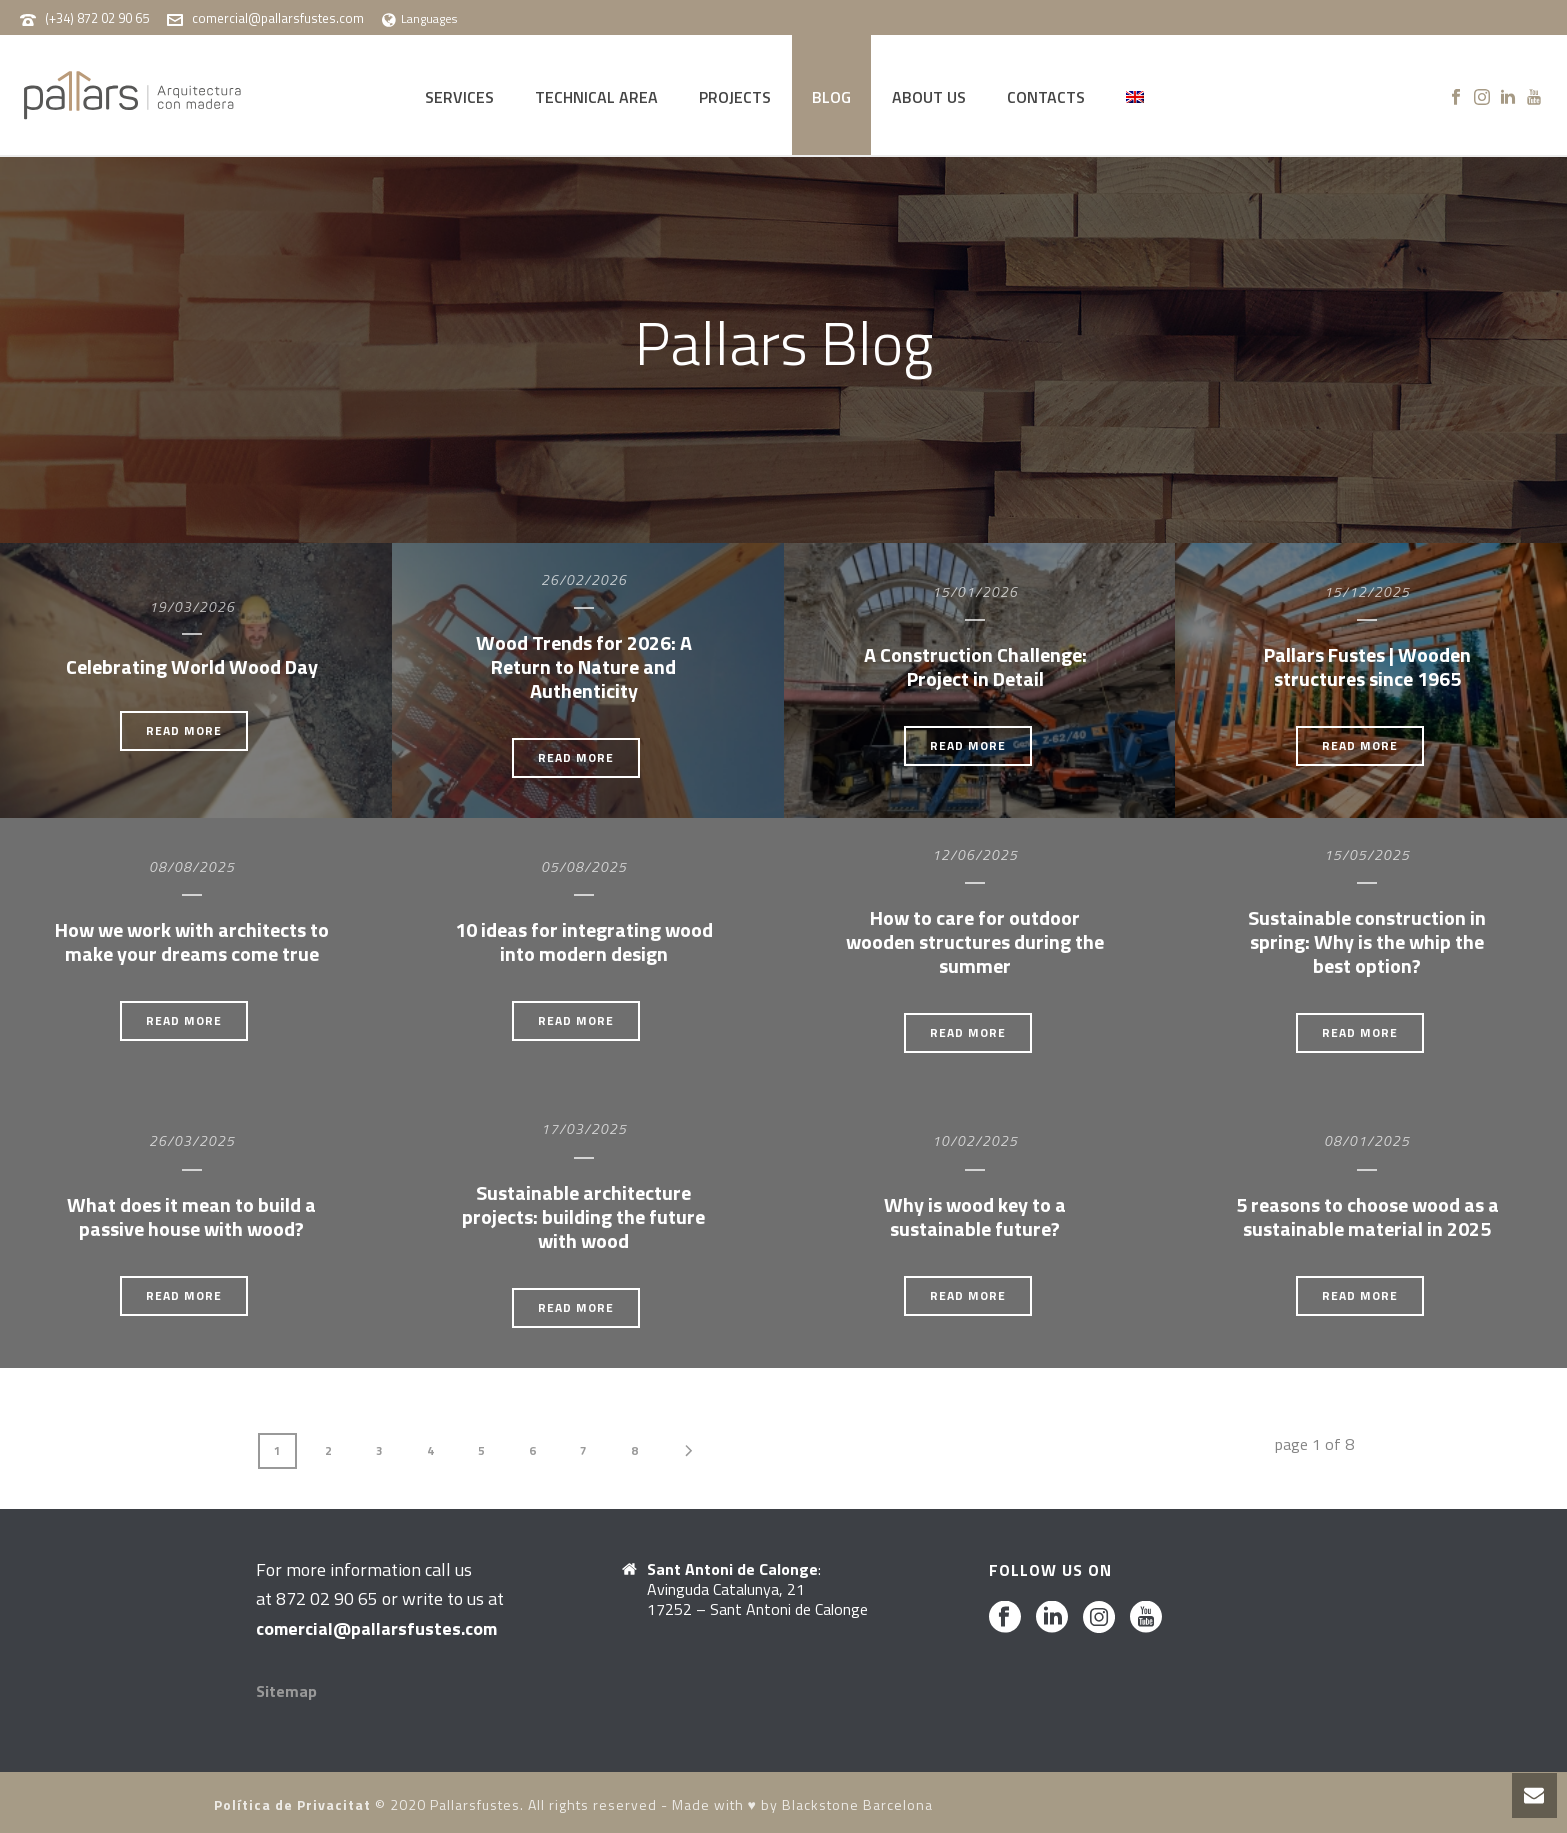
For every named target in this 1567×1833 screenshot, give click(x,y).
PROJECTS (735, 97)
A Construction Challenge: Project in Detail (975, 666)
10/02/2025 (975, 1140)
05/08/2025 (584, 866)
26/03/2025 (192, 1140)
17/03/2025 (584, 1128)
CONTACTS (1046, 97)
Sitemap (286, 1691)
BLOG (831, 97)
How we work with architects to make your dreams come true (192, 941)
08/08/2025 (192, 866)
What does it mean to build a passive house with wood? (191, 1216)
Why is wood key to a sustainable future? (975, 1216)
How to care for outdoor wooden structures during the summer (975, 941)
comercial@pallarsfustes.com (278, 18)
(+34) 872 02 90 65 (97, 18)
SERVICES (459, 97)
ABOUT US (929, 97)
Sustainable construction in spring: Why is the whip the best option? (1367, 941)
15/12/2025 (1367, 591)
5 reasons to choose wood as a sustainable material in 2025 (1367, 1216)
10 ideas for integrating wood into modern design (584, 941)
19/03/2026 (192, 606)
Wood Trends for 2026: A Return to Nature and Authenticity (584, 666)
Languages (419, 18)
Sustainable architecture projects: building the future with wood (583, 1216)
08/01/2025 (1367, 1140)
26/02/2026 (584, 579)
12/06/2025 (975, 854)
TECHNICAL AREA (596, 97)
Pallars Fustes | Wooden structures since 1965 (1367, 666)
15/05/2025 (1367, 854)
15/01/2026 (975, 591)
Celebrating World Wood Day (192, 666)
